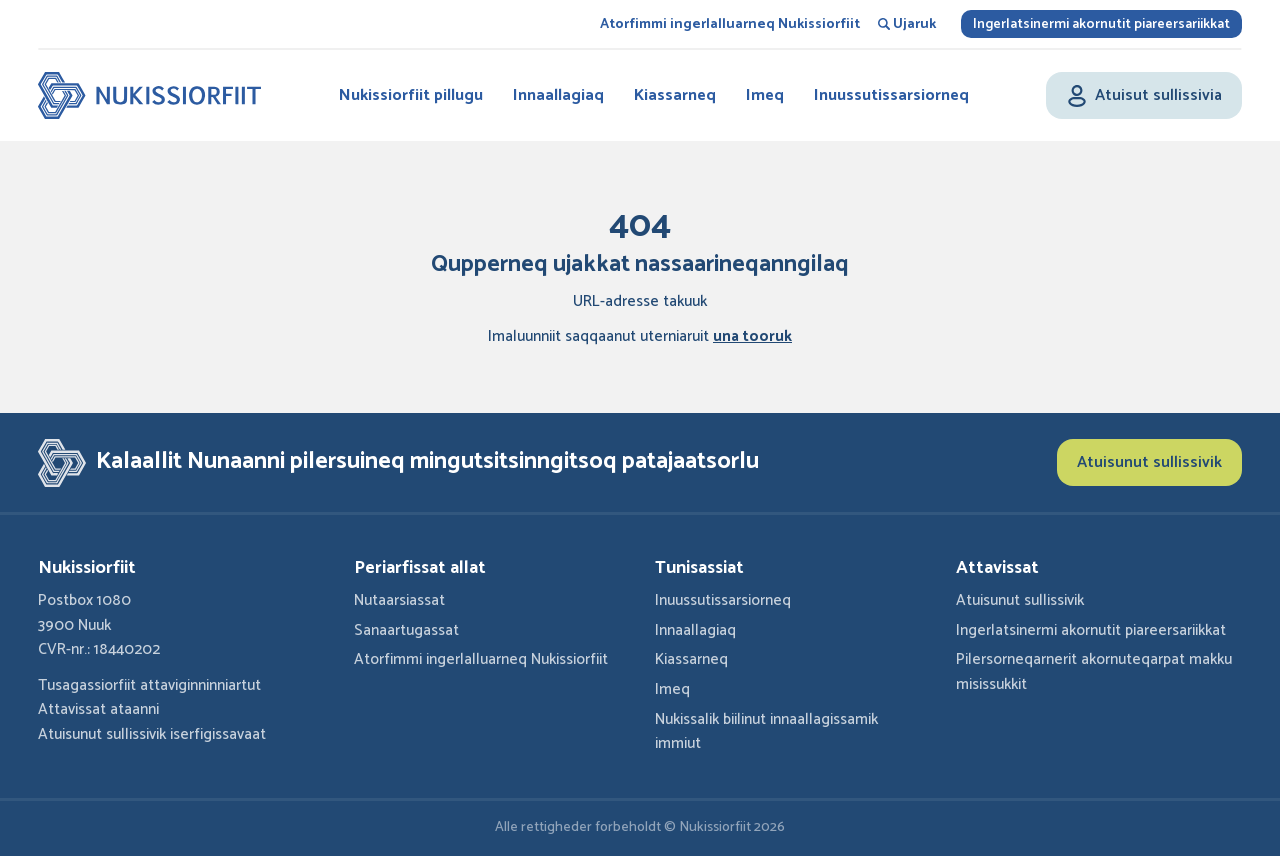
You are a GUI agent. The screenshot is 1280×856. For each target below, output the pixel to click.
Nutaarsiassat (399, 600)
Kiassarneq (675, 95)
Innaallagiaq (558, 95)
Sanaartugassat (406, 630)
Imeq (765, 95)
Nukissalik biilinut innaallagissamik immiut (766, 732)
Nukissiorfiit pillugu (411, 95)
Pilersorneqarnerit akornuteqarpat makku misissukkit (1094, 672)
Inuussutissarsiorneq (891, 95)
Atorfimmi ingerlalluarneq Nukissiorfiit (730, 24)
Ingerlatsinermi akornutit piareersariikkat (1101, 24)
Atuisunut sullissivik (1149, 462)
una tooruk (752, 336)
